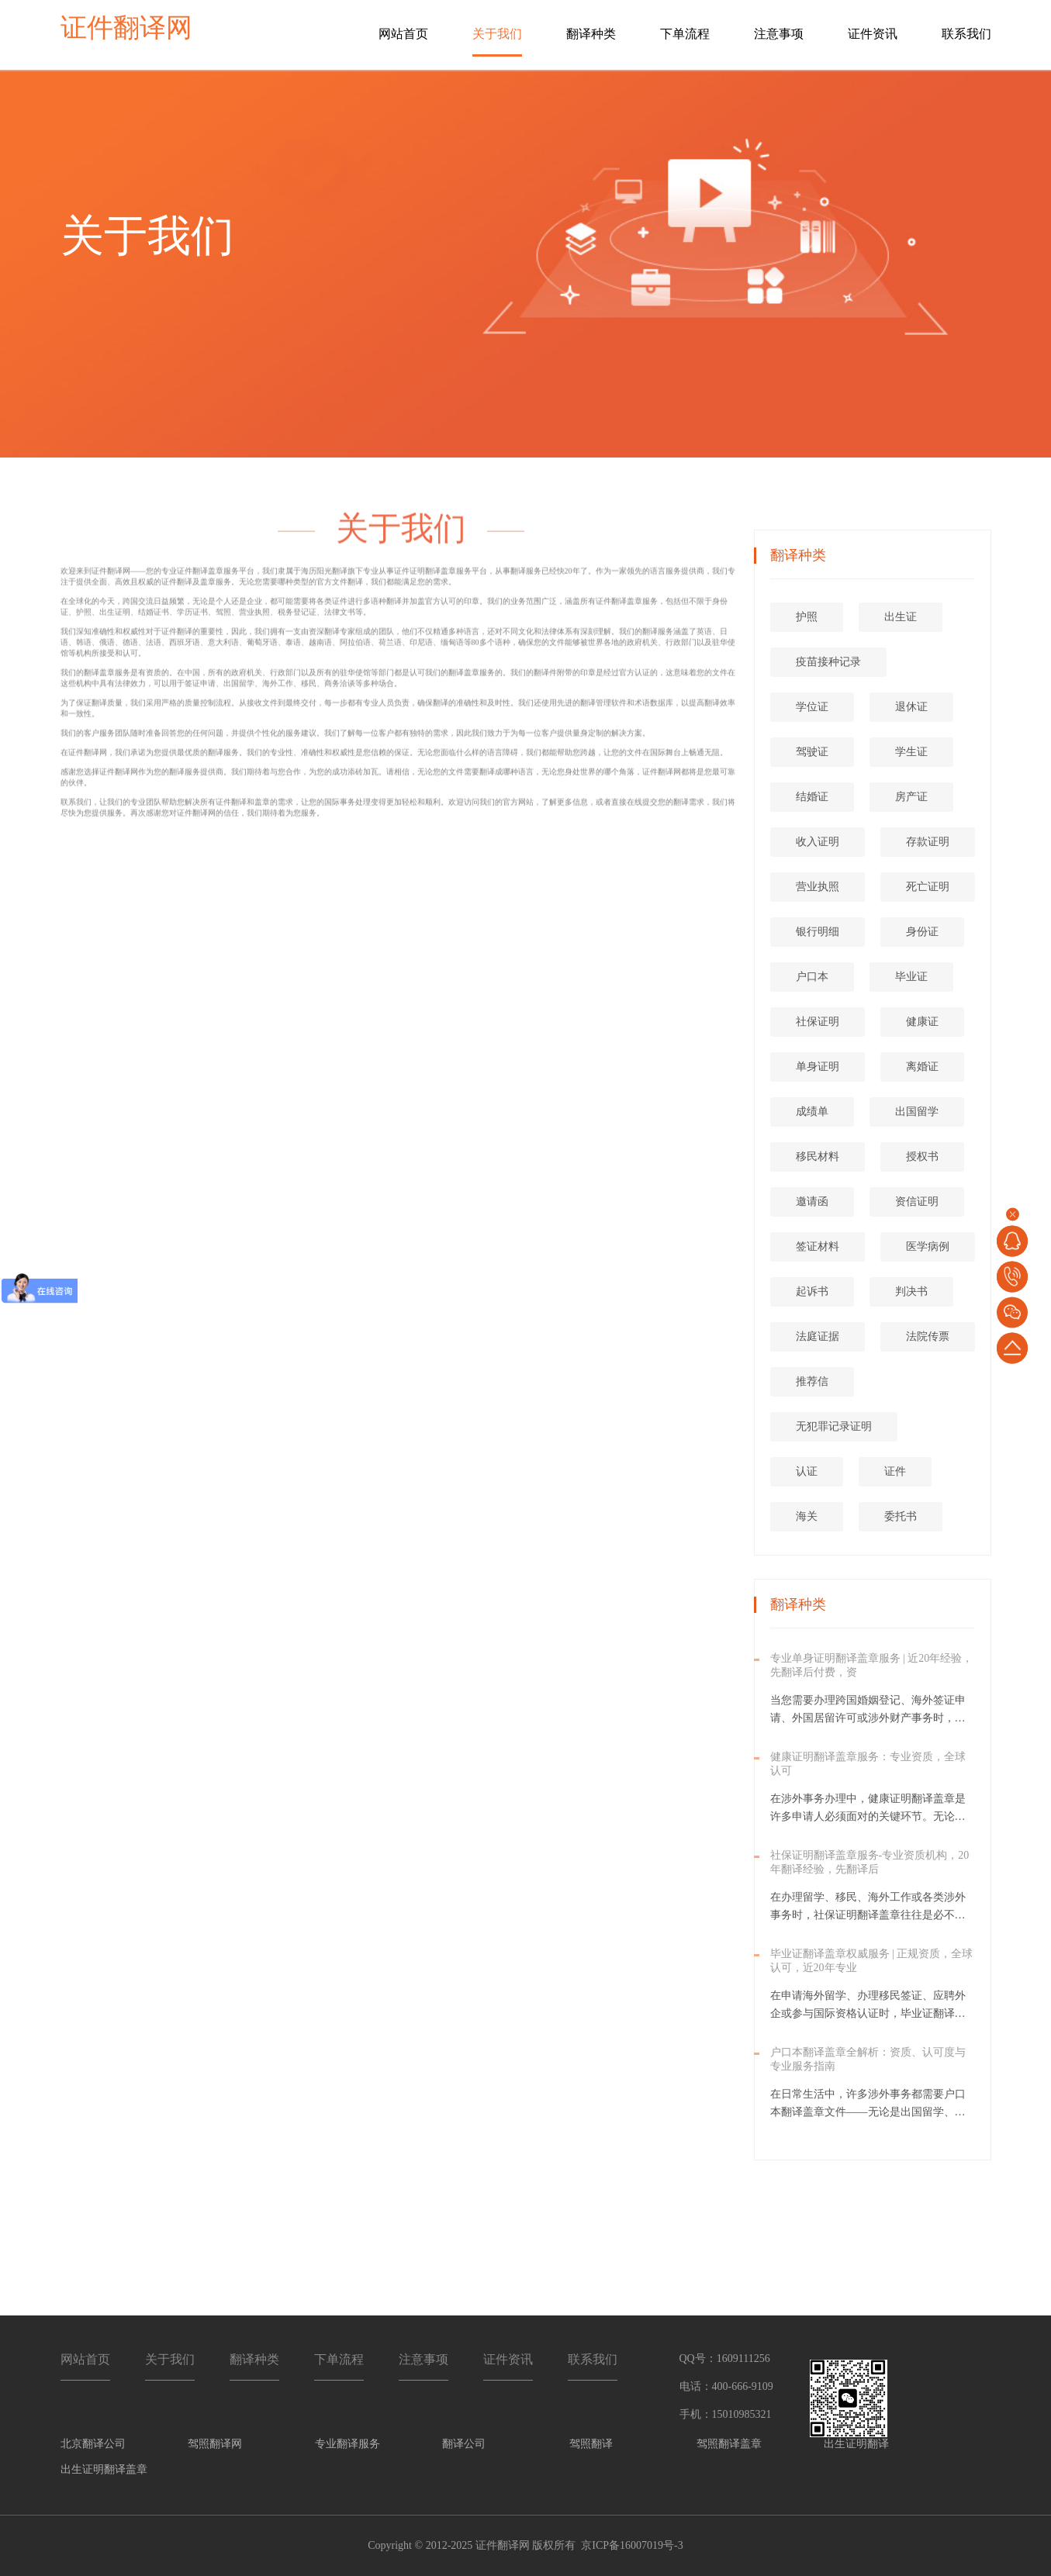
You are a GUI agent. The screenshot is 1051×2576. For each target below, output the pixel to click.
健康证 (922, 1021)
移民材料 (817, 1156)
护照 (807, 617)
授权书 (922, 1156)
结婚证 (812, 797)
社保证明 (817, 1021)
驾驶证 (812, 752)
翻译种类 (591, 33)
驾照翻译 (591, 2444)
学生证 (911, 752)
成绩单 (812, 1111)
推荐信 (812, 1381)
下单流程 (685, 33)
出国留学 (917, 1111)
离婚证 (922, 1066)
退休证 (911, 707)
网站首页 (403, 33)
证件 (895, 1471)
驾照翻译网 (215, 2444)
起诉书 (812, 1291)
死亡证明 (927, 887)
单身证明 (817, 1066)
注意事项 (779, 33)
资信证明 (917, 1201)
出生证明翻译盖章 (104, 2469)
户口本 (812, 976)
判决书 (911, 1291)
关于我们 (497, 33)
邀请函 (812, 1201)
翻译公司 (464, 2444)
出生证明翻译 (856, 2444)
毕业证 (911, 976)
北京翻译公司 (93, 2444)
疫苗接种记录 (828, 662)
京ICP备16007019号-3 (632, 2545)
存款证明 (927, 842)
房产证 (911, 797)
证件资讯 (872, 33)
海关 (807, 1516)
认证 (807, 1471)
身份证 (922, 932)
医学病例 (927, 1246)
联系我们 (966, 33)
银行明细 (817, 932)
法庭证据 (817, 1336)
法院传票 (927, 1336)
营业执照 (817, 887)
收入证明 (817, 842)
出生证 (900, 617)
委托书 (900, 1516)
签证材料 (817, 1246)
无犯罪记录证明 (834, 1426)
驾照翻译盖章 (729, 2444)
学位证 (812, 707)
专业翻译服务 (347, 2444)
